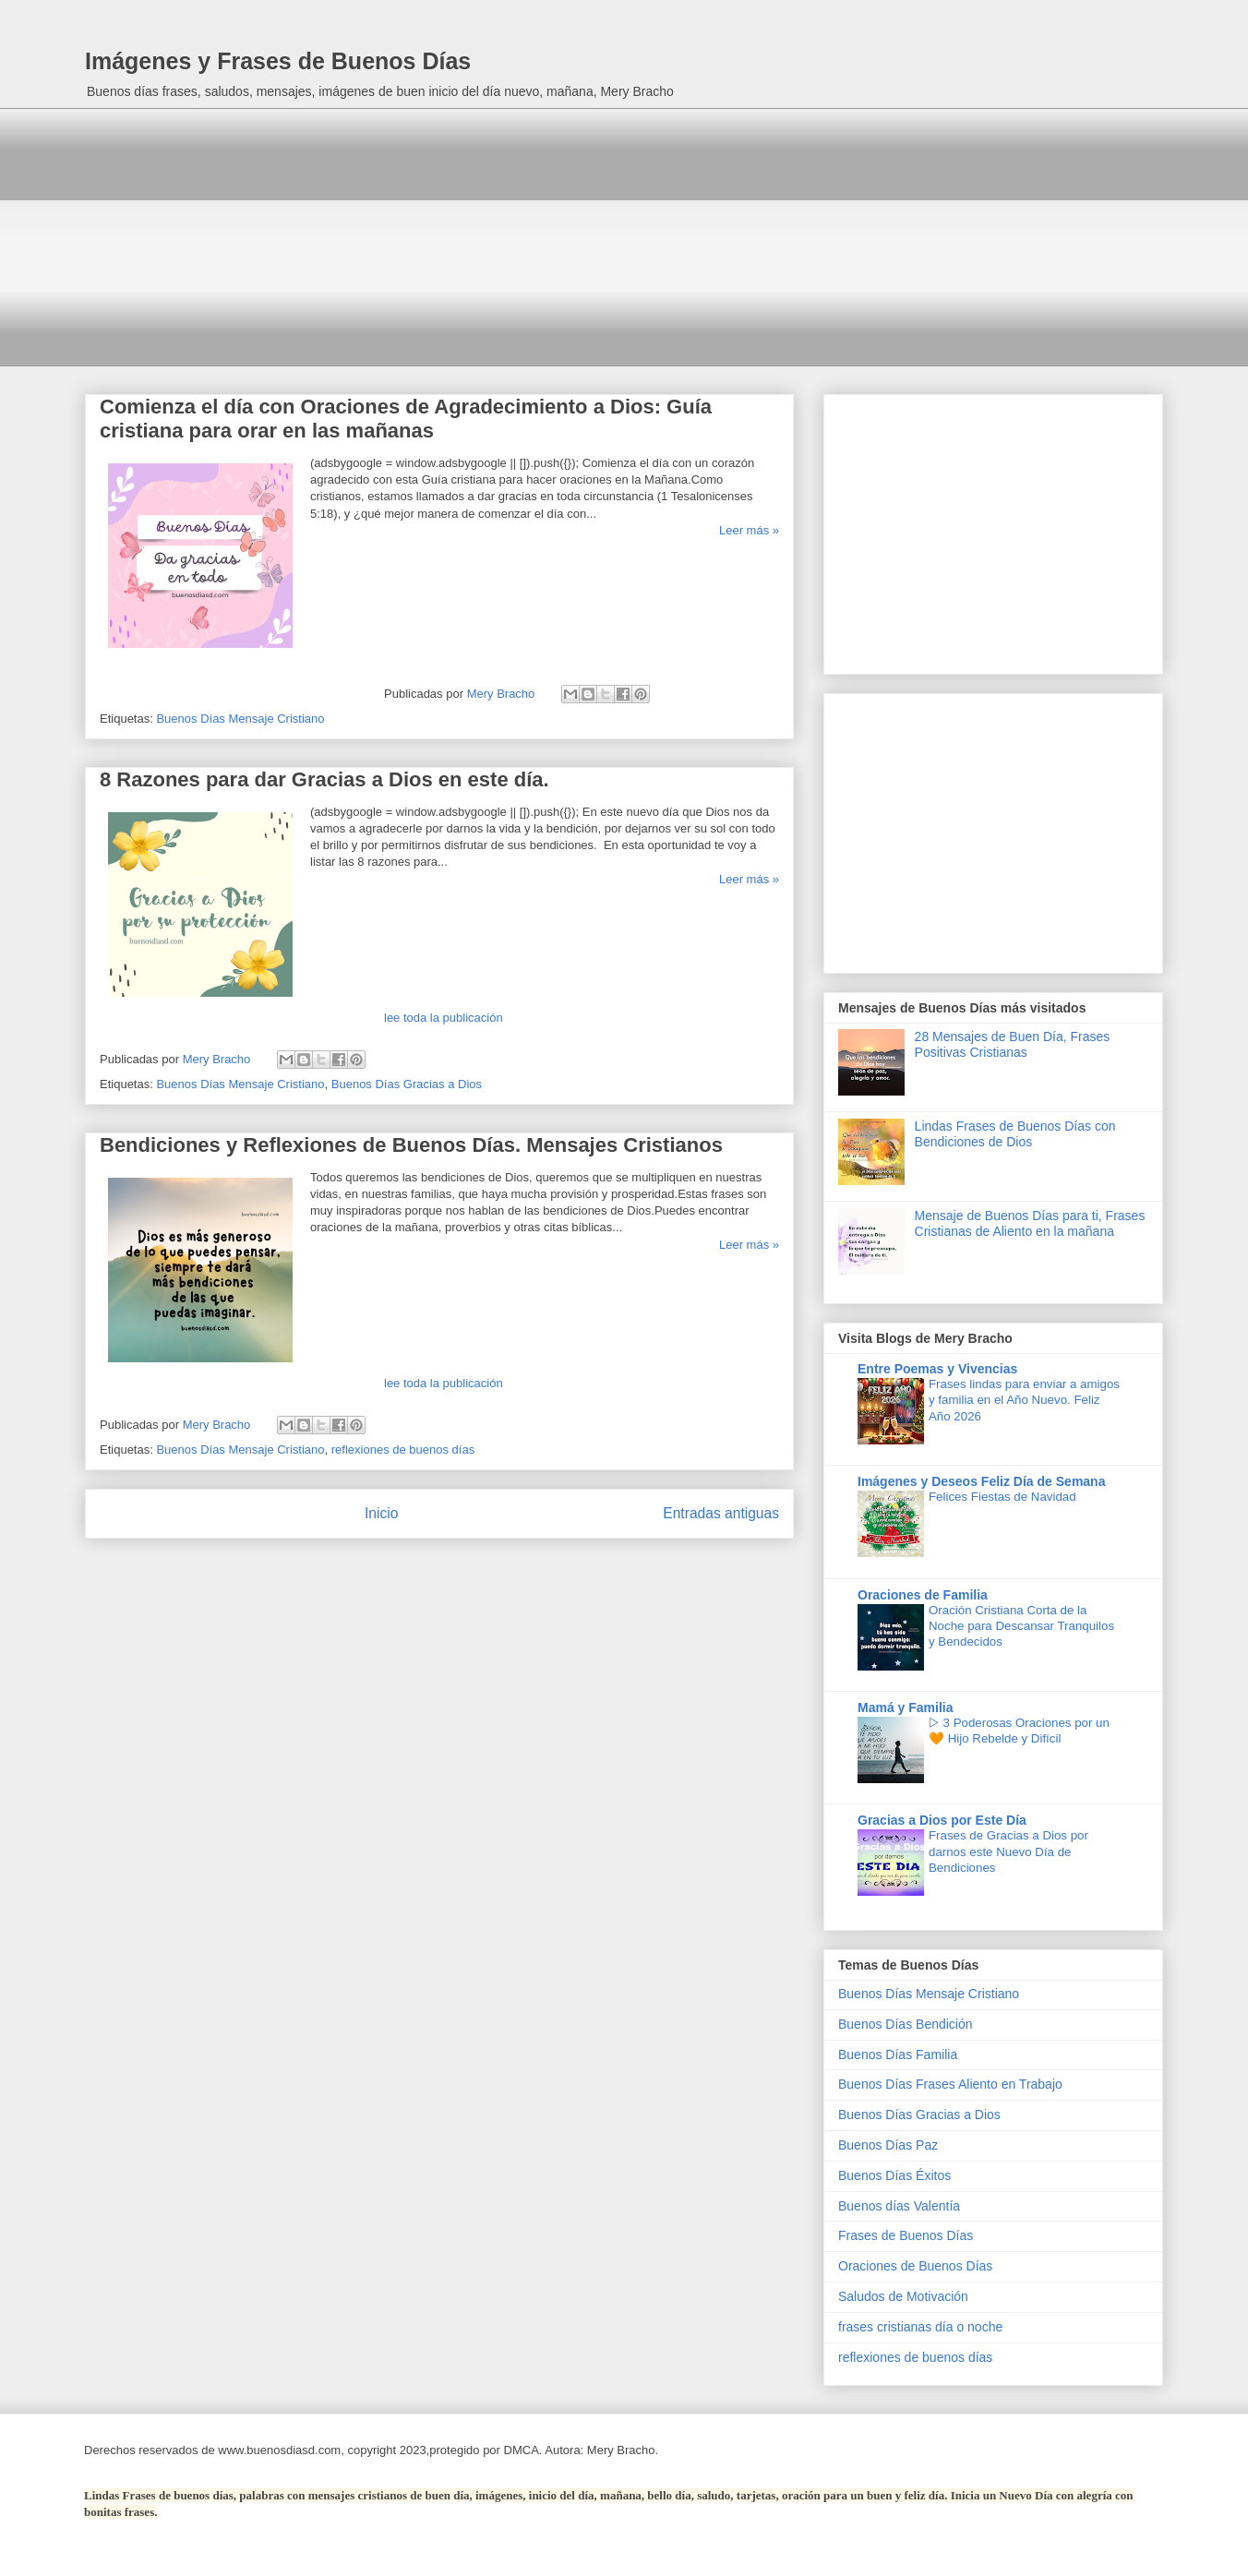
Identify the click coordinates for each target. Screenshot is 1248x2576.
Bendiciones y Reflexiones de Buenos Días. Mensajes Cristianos (411, 1144)
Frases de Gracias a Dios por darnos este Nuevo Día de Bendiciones (1008, 1851)
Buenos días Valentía (899, 2206)
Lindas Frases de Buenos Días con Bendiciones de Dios (1015, 1134)
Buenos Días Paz (888, 2145)
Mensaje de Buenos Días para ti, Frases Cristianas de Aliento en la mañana (1030, 1223)
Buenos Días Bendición (905, 2024)
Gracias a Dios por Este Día (942, 1820)
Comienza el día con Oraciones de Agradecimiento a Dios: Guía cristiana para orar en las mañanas (406, 418)
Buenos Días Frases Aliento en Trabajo (950, 2084)
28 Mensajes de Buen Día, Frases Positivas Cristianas (1012, 1044)
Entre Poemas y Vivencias (937, 1368)
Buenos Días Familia (897, 2054)
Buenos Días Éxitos (894, 2175)
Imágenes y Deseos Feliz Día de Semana (981, 1481)
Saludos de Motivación (903, 2296)
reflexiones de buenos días (402, 1449)
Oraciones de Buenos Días (915, 2265)
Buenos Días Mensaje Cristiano (240, 718)
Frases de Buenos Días (905, 2235)
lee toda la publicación (443, 1017)
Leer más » (749, 530)
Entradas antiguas (721, 1513)
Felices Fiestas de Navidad (1002, 1497)
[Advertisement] (624, 237)
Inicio (381, 1513)
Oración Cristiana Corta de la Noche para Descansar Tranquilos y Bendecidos (1021, 1626)
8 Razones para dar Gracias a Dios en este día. (324, 779)
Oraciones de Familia (923, 1595)
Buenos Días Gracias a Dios (406, 1084)
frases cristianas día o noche (920, 2326)
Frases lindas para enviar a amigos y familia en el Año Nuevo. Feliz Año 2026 (1024, 1400)
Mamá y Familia (906, 1707)
